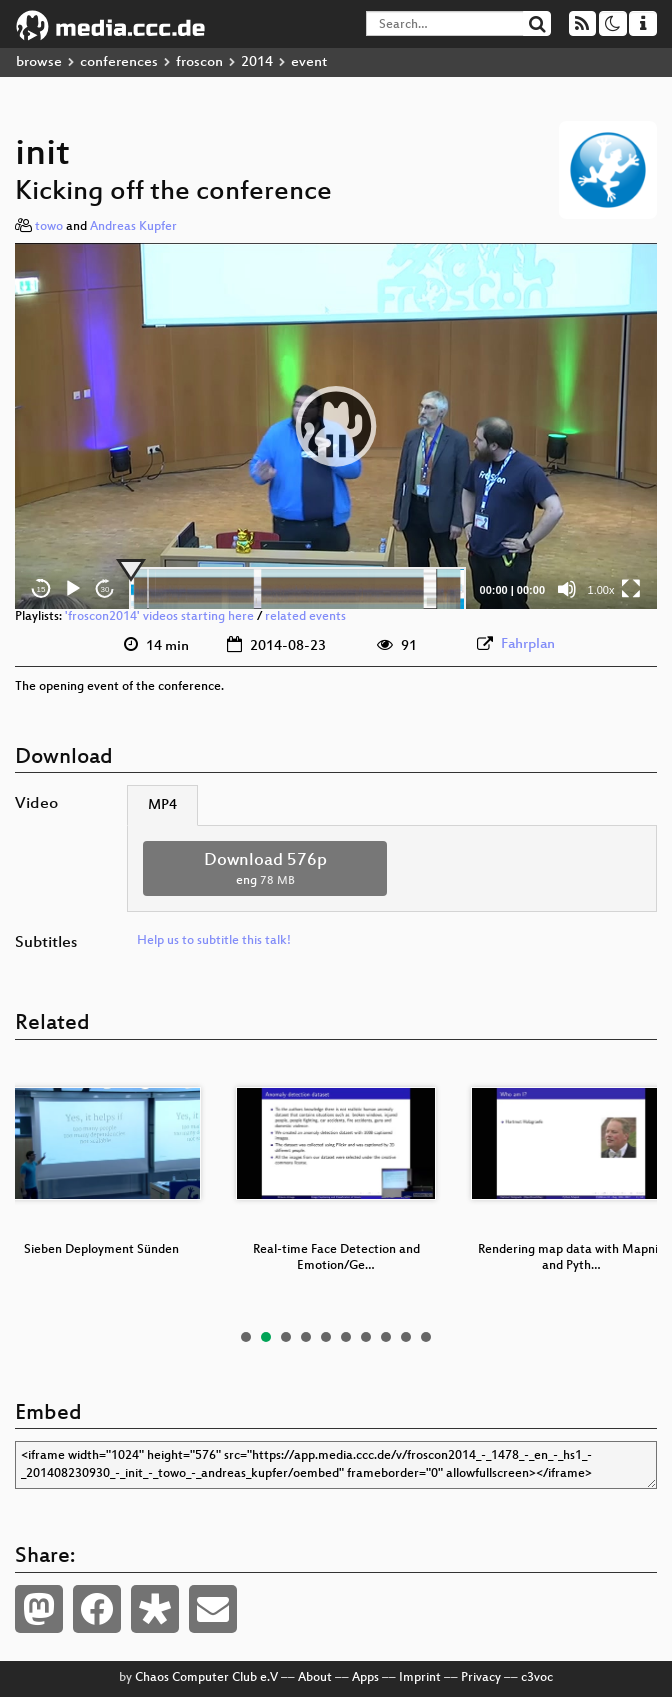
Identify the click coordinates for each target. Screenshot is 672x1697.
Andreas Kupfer (133, 227)
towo (49, 227)
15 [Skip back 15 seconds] (41, 589)
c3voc (537, 1678)
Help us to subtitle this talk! (214, 941)
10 (426, 1337)
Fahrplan (528, 644)
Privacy (481, 1678)
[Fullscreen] (631, 589)
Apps (365, 1678)
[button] (336, 426)
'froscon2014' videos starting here (159, 617)
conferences (119, 62)
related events (305, 617)
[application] (336, 426)
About (315, 1678)
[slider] (297, 589)
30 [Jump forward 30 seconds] (105, 589)
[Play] (73, 589)
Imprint (420, 1678)
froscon (199, 62)
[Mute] (567, 589)
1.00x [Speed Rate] (601, 590)
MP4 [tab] (162, 805)
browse (39, 62)
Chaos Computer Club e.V (206, 1678)
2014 (257, 62)
